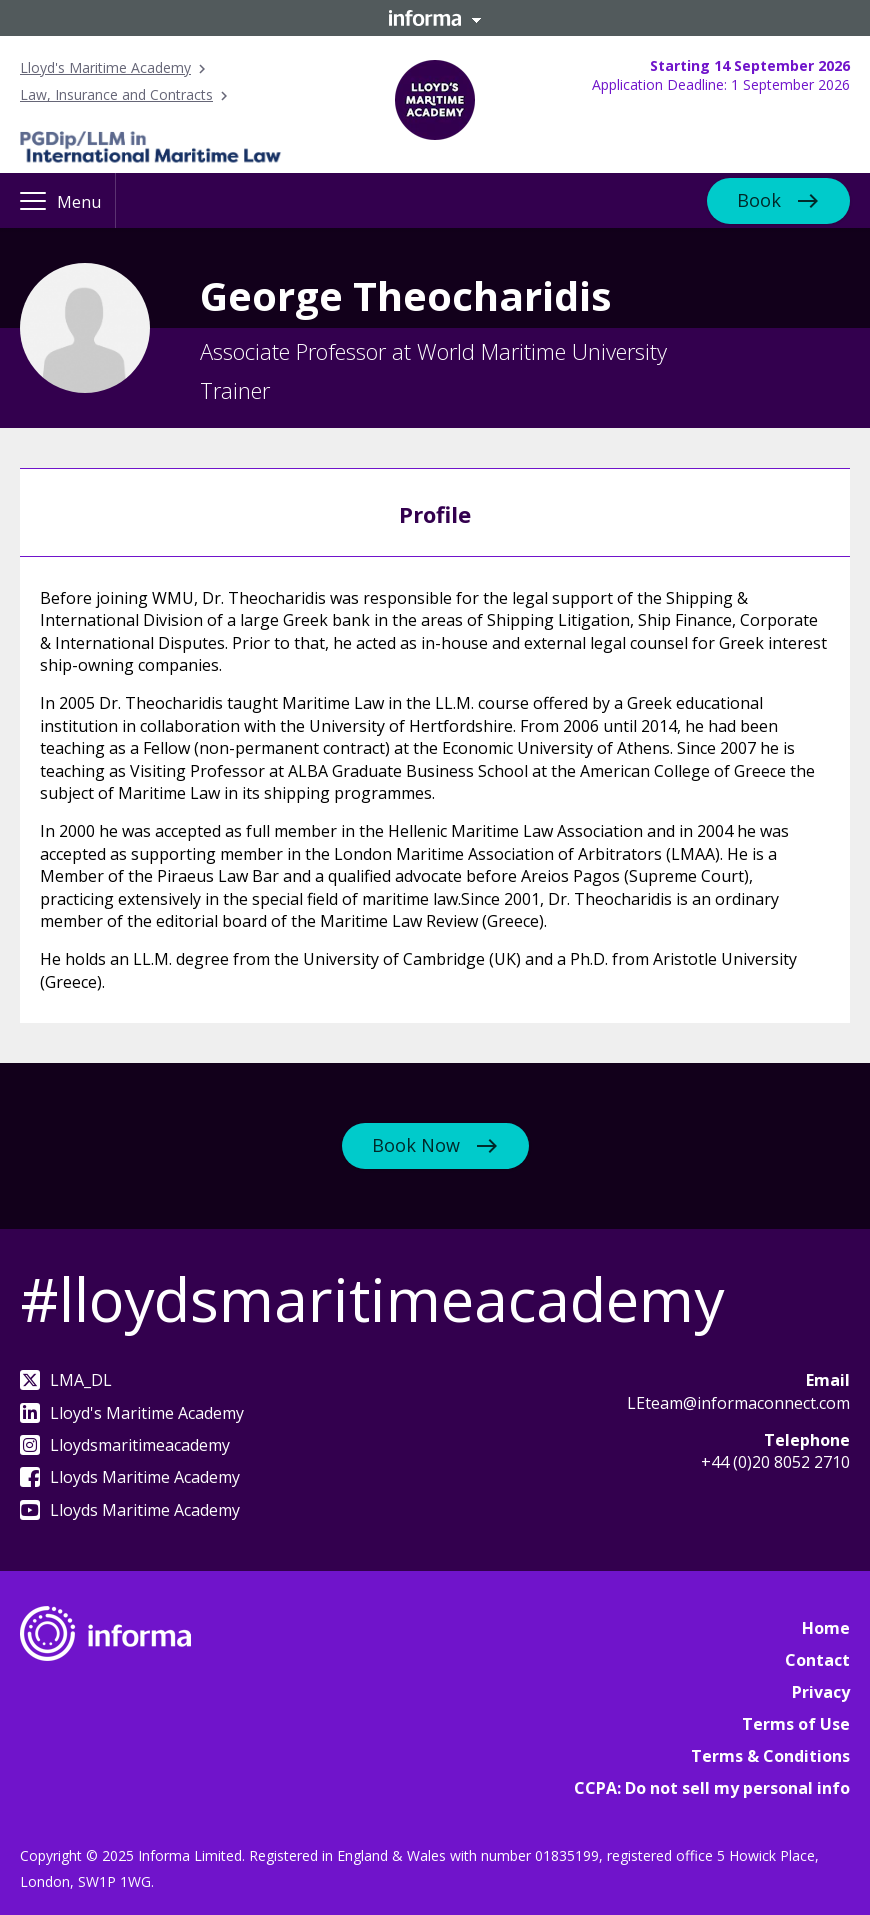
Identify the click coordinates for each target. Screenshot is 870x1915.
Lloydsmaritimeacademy (125, 1445)
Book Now (416, 1145)
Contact (817, 1660)
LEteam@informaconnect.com (738, 1403)
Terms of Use (796, 1724)
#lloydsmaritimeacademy (372, 1299)
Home (826, 1628)
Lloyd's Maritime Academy (105, 67)
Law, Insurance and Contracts (116, 94)
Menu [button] (79, 202)
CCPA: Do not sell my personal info (712, 1788)
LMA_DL (66, 1380)
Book (759, 199)
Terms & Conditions (770, 1756)
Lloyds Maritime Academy (130, 1477)
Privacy (821, 1692)
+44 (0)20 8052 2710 (775, 1462)
